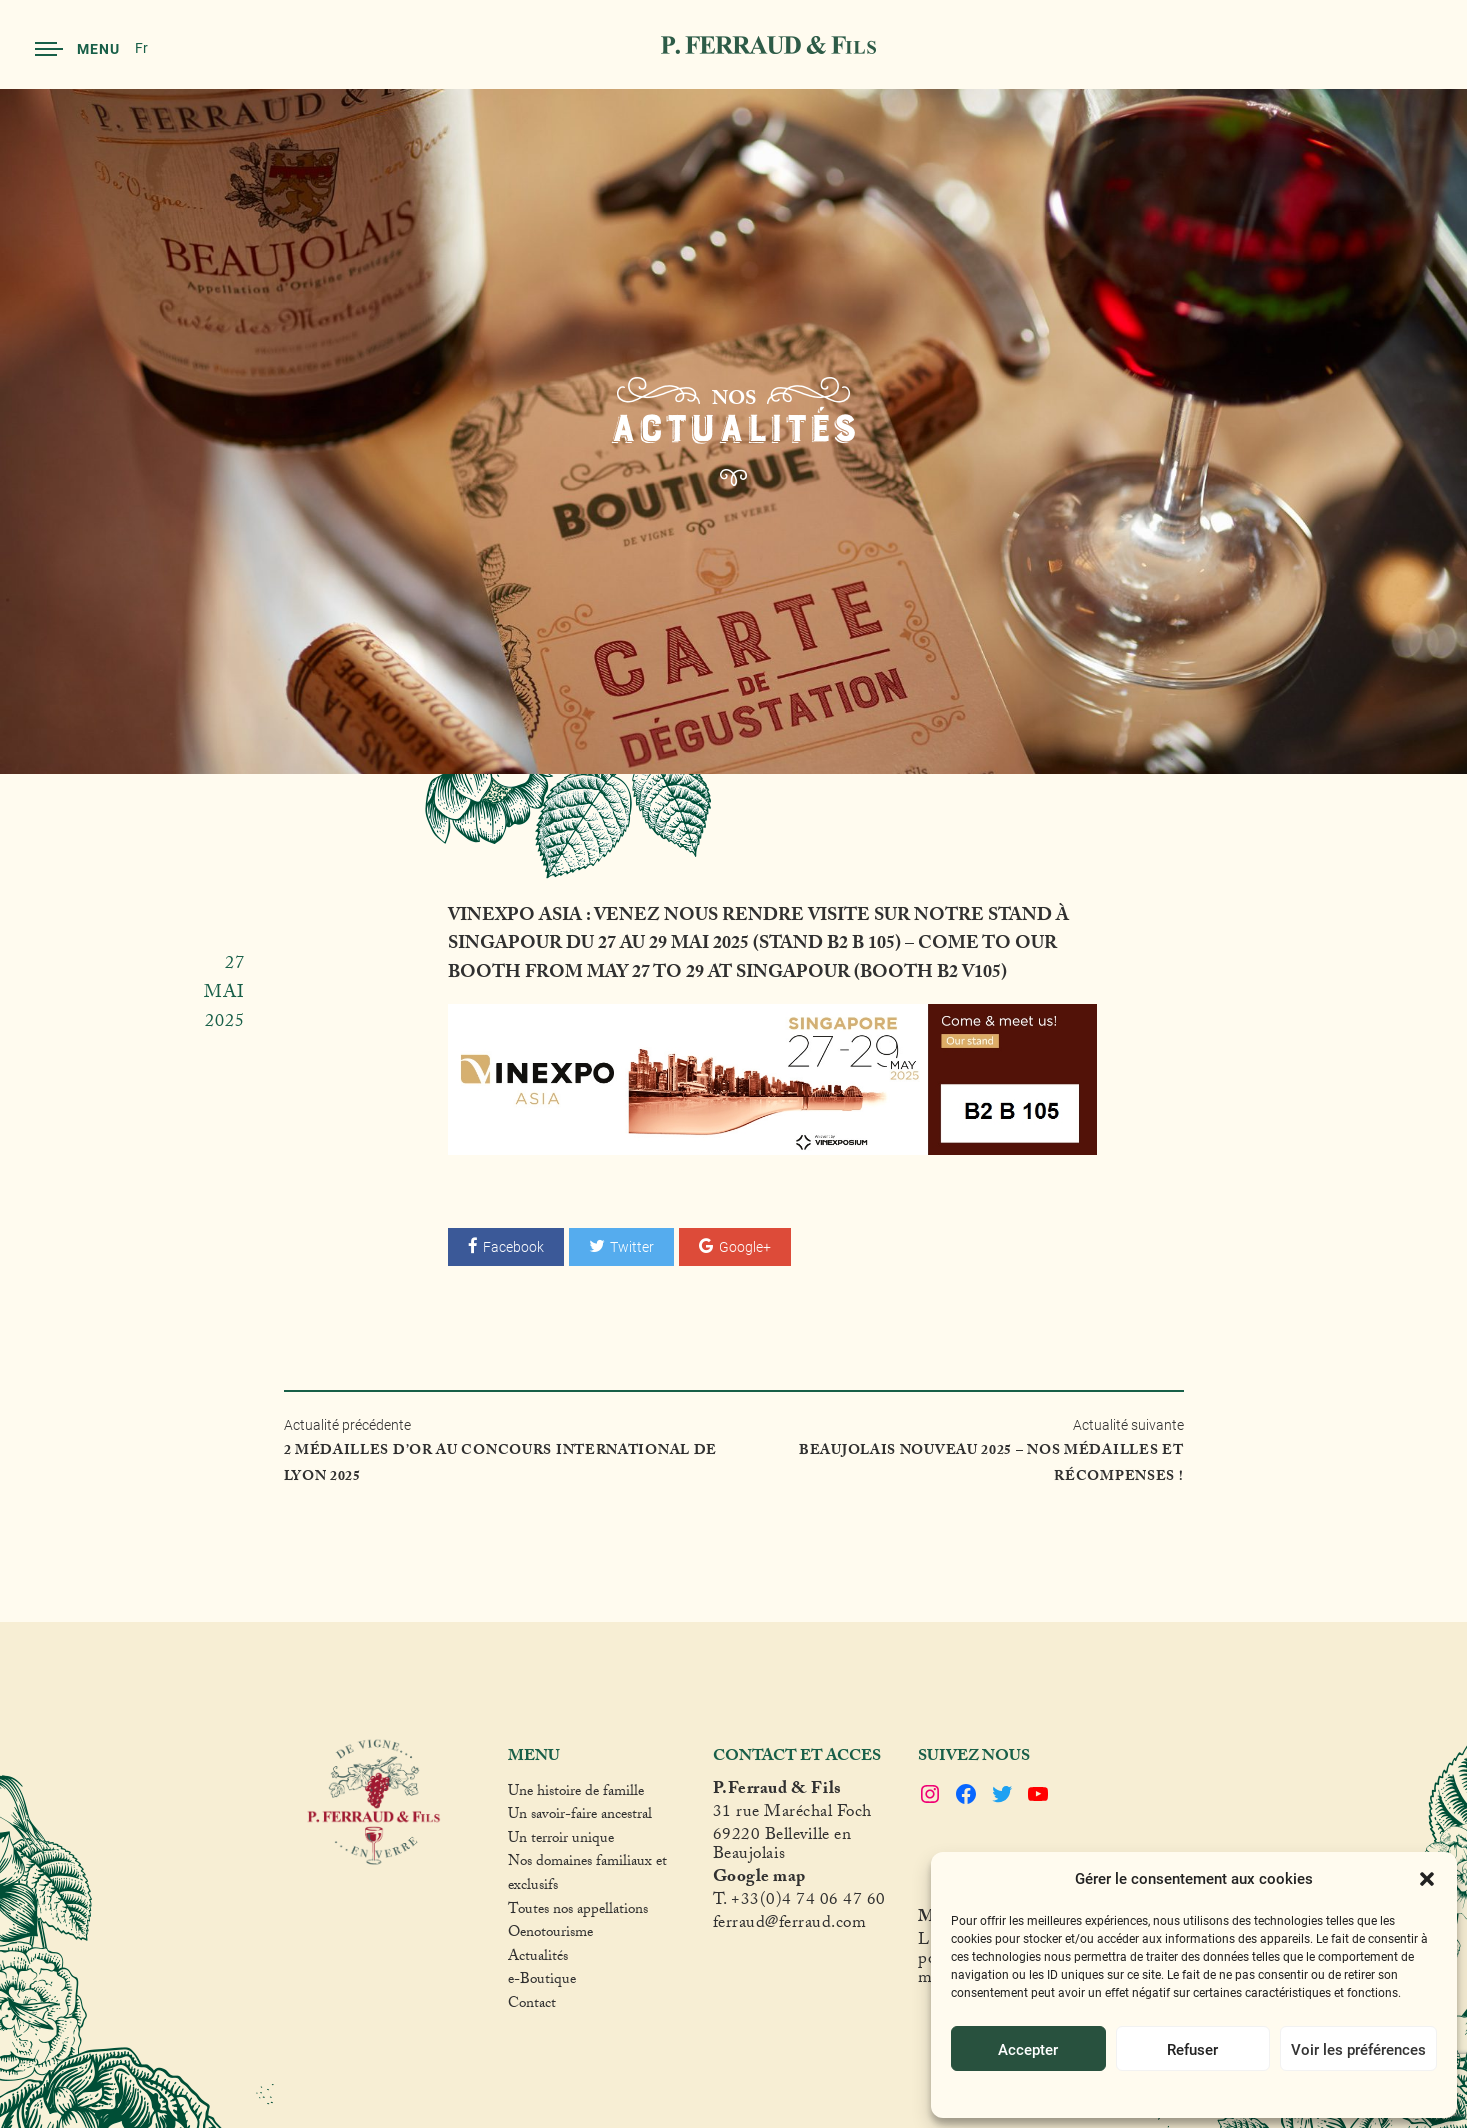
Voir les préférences (1358, 2049)
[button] (1427, 1879)
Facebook (506, 1246)
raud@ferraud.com (799, 1925)
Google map (759, 1879)
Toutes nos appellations (578, 1912)
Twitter (621, 1246)
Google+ (735, 1246)
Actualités (538, 1959)
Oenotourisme (550, 1935)
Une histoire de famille (576, 1794)
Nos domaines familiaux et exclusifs (587, 1875)
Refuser (1192, 2049)
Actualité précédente (508, 1453)
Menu (77, 48)
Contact (532, 2006)
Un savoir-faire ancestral (580, 1817)
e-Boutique (542, 1982)
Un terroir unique (561, 1841)
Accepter (1028, 2049)
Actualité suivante (957, 1453)
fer (723, 1925)
